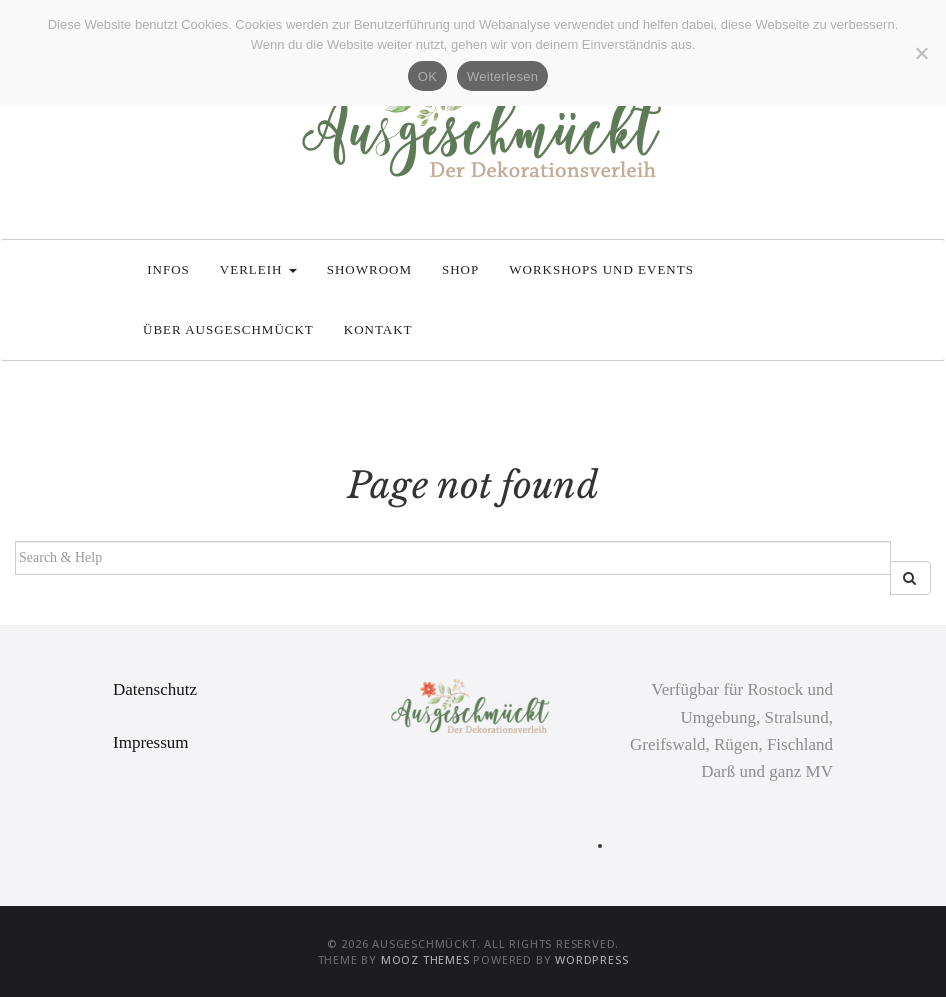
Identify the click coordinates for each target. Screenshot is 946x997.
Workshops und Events (601, 269)
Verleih (258, 269)
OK (427, 76)
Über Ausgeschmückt (228, 329)
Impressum (151, 742)
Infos (166, 269)
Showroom (369, 269)
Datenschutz (155, 689)
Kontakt (378, 329)
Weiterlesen (502, 76)
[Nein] (921, 53)
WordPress (591, 959)
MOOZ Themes (425, 959)
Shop (460, 269)
